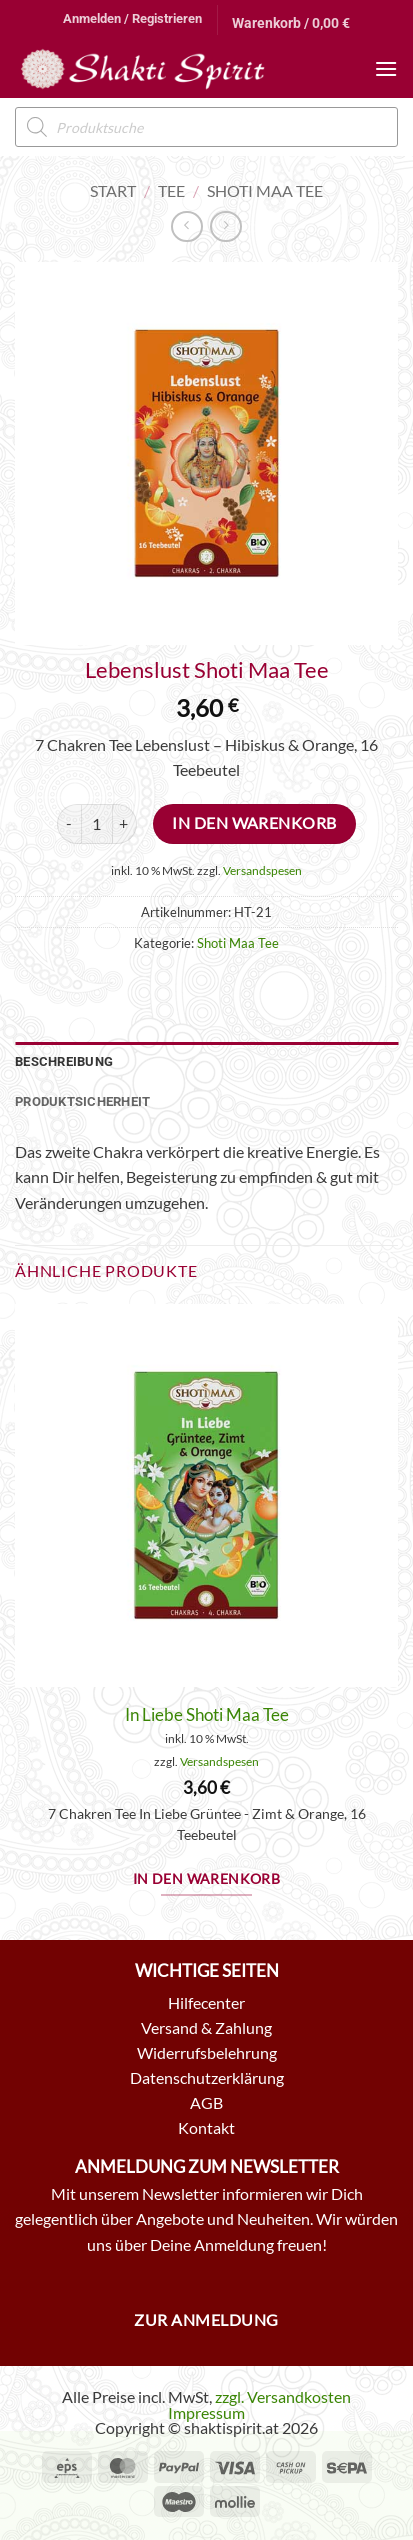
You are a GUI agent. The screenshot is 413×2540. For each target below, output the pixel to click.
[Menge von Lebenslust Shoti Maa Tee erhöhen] (125, 824)
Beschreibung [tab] (64, 1061)
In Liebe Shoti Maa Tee (207, 1714)
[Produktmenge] (97, 824)
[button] (132, 19)
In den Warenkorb (254, 823)
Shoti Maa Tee (265, 190)
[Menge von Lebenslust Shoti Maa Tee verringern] (69, 824)
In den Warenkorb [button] (207, 1879)
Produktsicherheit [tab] (82, 1101)
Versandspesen (262, 870)
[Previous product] (225, 226)
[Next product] (186, 226)
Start (113, 190)
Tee (171, 190)
